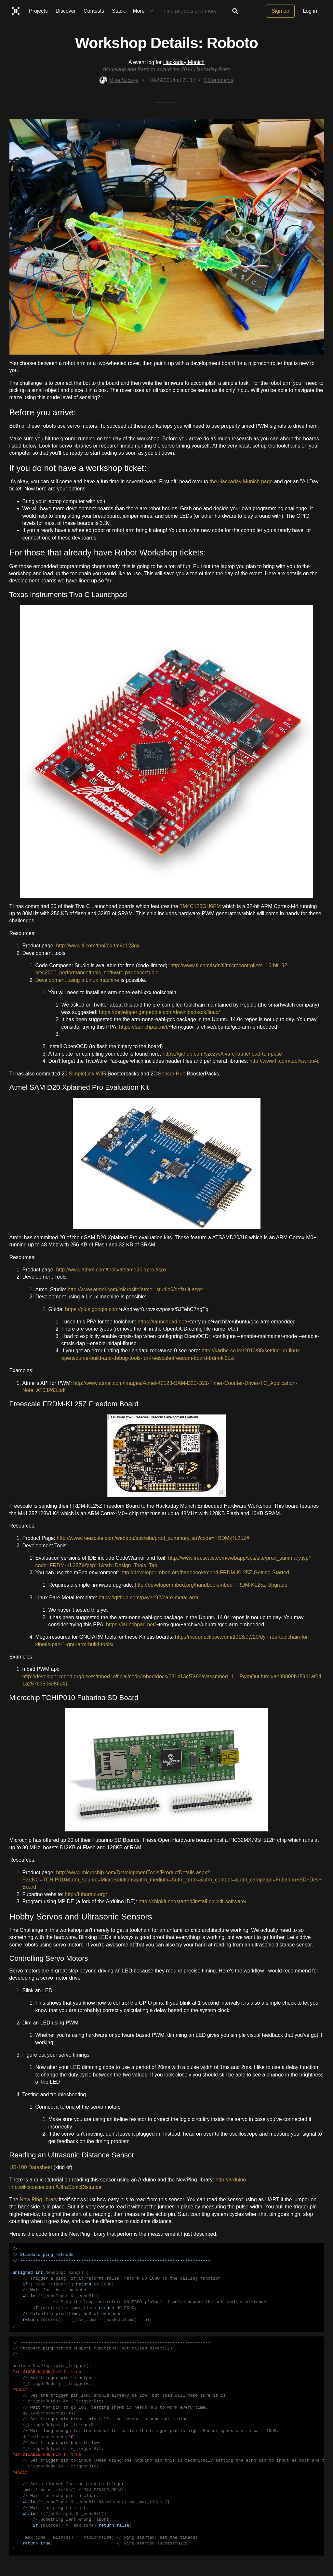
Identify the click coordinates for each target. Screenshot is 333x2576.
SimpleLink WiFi (87, 1073)
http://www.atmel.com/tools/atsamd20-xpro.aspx (111, 1269)
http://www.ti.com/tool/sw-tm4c (284, 1061)
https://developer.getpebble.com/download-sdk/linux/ (159, 1012)
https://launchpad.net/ (144, 1027)
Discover (66, 11)
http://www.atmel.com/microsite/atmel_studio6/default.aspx (135, 1289)
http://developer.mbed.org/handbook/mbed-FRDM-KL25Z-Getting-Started (204, 1572)
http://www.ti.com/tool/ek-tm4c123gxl (98, 945)
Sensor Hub (172, 1073)
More (144, 11)
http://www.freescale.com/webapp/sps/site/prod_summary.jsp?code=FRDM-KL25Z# (153, 1538)
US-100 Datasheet (30, 2167)
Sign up (280, 11)
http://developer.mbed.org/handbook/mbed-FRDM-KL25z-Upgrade (211, 1585)
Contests (94, 11)
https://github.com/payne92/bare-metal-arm (148, 1597)
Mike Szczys (119, 80)
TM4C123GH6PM (200, 906)
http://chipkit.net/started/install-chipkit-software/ (192, 1901)
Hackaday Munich (184, 62)
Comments (218, 80)
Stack (118, 11)
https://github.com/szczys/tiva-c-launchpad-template (222, 1054)
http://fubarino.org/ (86, 1894)
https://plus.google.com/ (92, 1309)
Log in (310, 11)
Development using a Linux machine (77, 980)
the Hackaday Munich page (241, 481)
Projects (38, 11)
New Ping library (39, 2199)
